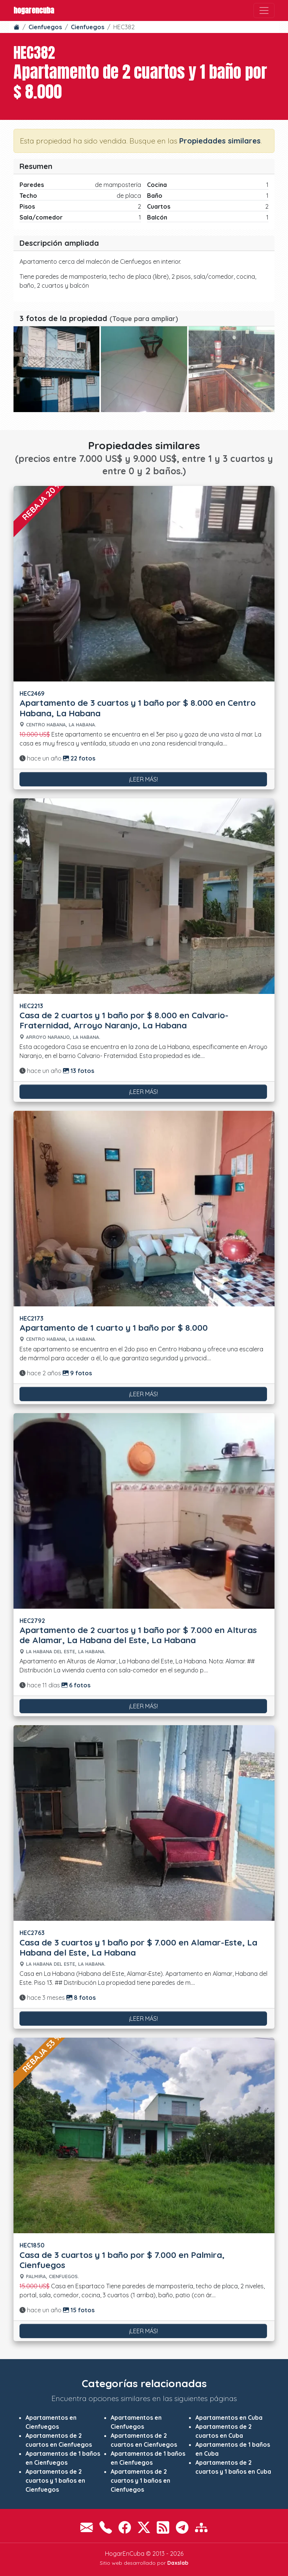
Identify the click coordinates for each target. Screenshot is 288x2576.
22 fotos (79, 758)
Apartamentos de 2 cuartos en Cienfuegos (59, 2440)
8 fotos (81, 1997)
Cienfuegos (45, 27)
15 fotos (78, 2310)
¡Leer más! (143, 779)
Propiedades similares (220, 140)
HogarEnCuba (34, 10)
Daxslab (177, 2563)
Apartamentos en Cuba (228, 2417)
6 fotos (76, 1685)
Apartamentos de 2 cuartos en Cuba (223, 2431)
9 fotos (77, 1373)
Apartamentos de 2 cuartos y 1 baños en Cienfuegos (55, 2480)
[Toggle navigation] (264, 10)
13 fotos (78, 1070)
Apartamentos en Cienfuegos (51, 2422)
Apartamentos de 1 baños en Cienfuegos (63, 2458)
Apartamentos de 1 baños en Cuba (232, 2449)
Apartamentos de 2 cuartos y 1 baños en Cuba (233, 2467)
